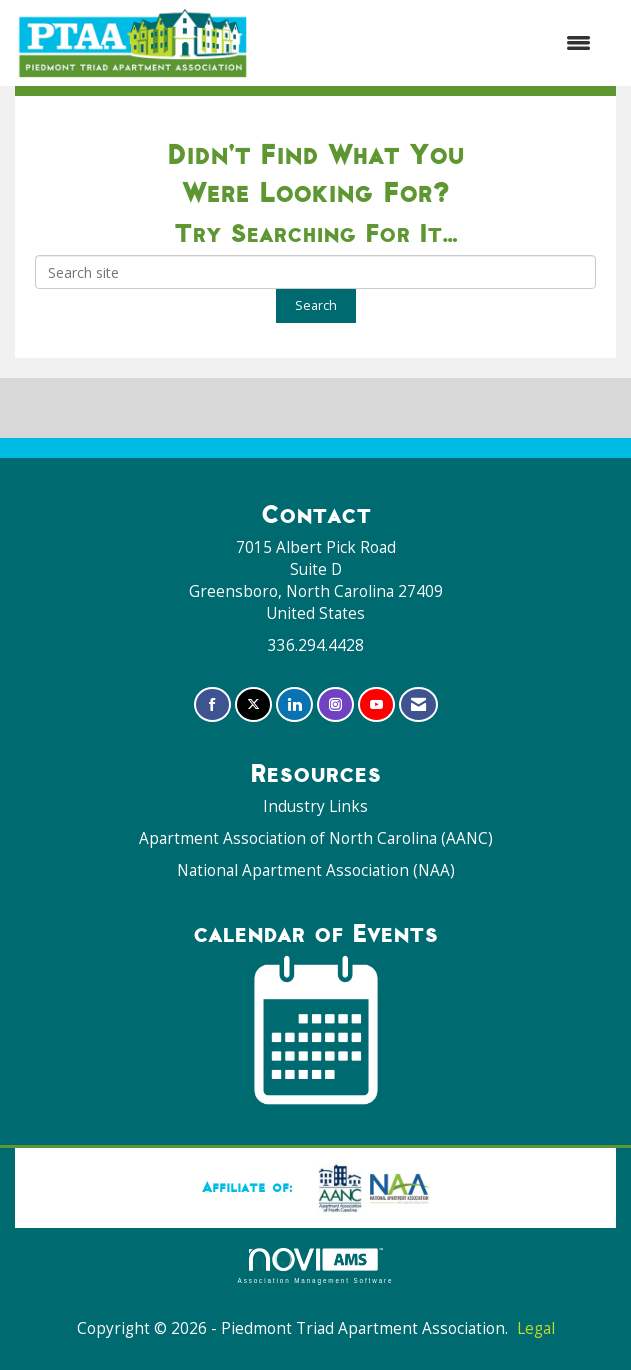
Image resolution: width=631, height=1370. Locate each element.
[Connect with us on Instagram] (335, 704)
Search (316, 305)
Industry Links (315, 806)
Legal (536, 1328)
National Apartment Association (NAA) (316, 870)
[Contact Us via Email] (418, 704)
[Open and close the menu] (431, 43)
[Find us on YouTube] (376, 704)
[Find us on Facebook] (212, 704)
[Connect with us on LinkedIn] (294, 704)
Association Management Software (316, 1265)
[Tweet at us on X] (253, 704)
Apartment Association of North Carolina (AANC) (316, 838)
